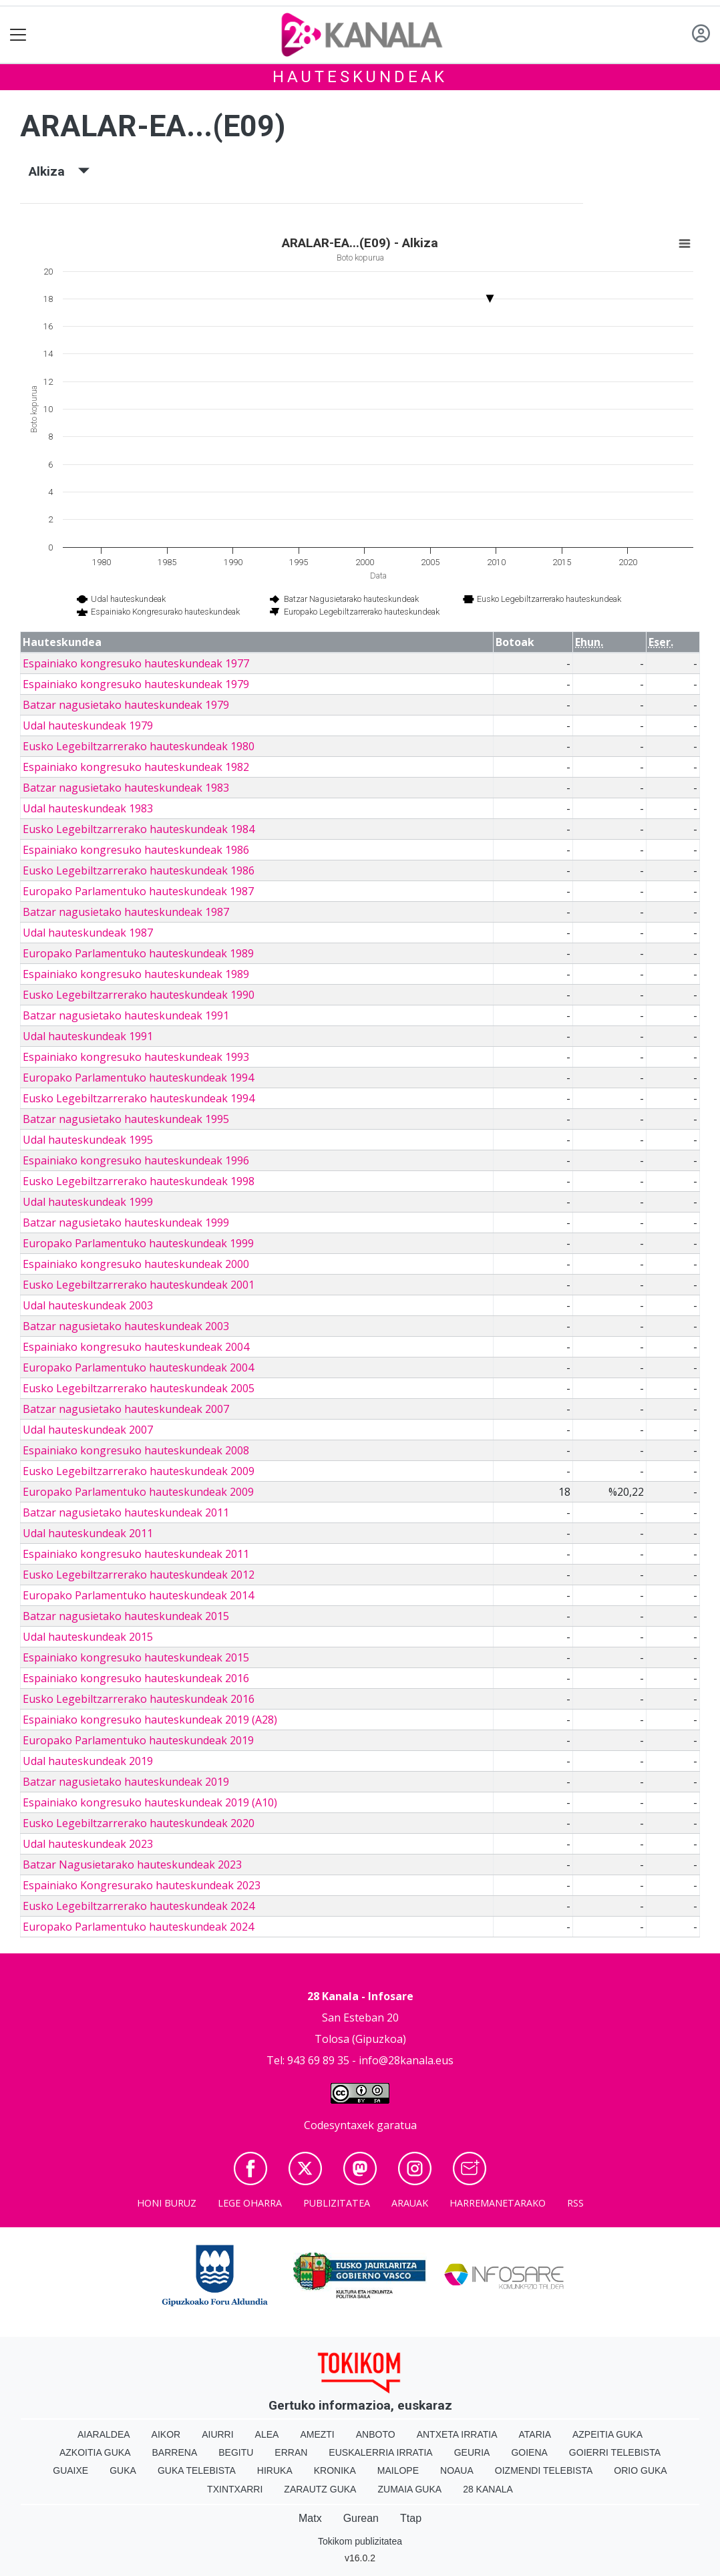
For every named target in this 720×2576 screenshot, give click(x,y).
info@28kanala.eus (406, 2060)
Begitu (235, 2452)
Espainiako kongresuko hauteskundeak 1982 (136, 767)
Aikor (166, 2434)
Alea (267, 2434)
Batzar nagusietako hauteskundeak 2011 (126, 1512)
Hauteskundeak (360, 76)
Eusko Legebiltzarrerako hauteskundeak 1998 (138, 1181)
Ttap (410, 2518)
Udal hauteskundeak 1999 (88, 1201)
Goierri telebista (615, 2452)
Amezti (317, 2434)
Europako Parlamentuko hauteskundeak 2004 (138, 1367)
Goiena (529, 2452)
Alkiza (59, 171)
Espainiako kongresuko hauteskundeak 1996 (136, 1160)
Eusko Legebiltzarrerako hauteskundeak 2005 (138, 1388)
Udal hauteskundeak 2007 (88, 1429)
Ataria (534, 2434)
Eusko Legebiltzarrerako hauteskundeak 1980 (138, 746)
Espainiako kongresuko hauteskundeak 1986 (136, 849)
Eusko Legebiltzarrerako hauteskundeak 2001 (138, 1284)
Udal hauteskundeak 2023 (88, 1843)
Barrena (175, 2452)
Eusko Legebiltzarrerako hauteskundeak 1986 (138, 870)
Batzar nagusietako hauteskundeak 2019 (126, 1781)
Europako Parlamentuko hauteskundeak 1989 (138, 953)
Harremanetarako (497, 2203)
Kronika (335, 2470)
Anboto (375, 2434)
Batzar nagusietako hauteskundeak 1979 (126, 704)
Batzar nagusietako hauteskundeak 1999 (126, 1222)
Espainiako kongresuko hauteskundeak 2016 (136, 1678)
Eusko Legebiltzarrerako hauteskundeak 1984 (138, 829)
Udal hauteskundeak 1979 (88, 725)
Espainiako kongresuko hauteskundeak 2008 (136, 1450)
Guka (123, 2470)
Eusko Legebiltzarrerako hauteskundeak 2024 (138, 1906)
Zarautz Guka (320, 2489)
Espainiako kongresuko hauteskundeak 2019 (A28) (150, 1719)
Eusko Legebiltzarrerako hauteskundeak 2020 (138, 1823)
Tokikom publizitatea (360, 2541)
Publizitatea (336, 2203)
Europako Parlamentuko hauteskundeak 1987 (138, 891)
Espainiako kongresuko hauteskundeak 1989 (136, 974)
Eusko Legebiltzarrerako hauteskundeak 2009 (138, 1471)
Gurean (361, 2518)
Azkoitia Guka (95, 2452)
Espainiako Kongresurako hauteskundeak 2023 (141, 1885)
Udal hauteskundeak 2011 (88, 1533)
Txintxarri (234, 2489)
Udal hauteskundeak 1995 (88, 1139)
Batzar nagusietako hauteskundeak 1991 (126, 1015)
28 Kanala (488, 2489)
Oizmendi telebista (544, 2470)
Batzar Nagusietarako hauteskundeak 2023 (132, 1864)
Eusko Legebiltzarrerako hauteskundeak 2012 (138, 1574)
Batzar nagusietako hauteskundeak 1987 (126, 912)
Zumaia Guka (409, 2489)
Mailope (398, 2470)
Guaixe (70, 2470)
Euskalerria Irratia (380, 2452)
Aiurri (217, 2434)
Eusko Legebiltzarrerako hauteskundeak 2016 (138, 1699)
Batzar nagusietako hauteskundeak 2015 (126, 1616)
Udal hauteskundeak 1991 (88, 1036)
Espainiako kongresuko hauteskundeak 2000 (136, 1264)
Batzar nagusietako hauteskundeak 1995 (126, 1119)
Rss (575, 2203)
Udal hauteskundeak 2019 (88, 1761)
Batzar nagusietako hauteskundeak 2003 (126, 1326)
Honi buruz (166, 2203)
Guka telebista (197, 2470)
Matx (310, 2518)
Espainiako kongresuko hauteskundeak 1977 (136, 663)
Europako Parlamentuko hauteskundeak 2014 (138, 1595)
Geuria (472, 2452)
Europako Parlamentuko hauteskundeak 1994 (138, 1077)
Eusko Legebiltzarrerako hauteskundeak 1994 (138, 1098)
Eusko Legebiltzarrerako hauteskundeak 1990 (138, 994)
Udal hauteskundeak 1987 (88, 932)
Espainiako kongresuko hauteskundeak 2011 (136, 1554)
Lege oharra (250, 2203)
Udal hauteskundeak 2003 (88, 1305)
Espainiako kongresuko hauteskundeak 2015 (136, 1657)
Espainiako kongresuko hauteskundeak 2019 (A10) (150, 1802)
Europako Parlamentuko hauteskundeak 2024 (138, 1926)
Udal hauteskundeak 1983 (88, 808)
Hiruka (275, 2470)
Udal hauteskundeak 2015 (88, 1636)
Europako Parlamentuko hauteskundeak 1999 (138, 1243)
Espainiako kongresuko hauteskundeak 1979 (136, 684)
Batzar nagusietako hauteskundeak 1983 (126, 787)
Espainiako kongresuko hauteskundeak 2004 (136, 1346)
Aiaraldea (103, 2434)
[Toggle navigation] (18, 35)
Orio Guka (640, 2470)
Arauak (409, 2203)
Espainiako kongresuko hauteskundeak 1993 (136, 1057)
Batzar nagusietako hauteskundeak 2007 (126, 1409)
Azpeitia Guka (607, 2434)
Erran (291, 2452)
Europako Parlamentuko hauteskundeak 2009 (138, 1491)
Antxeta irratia (457, 2434)
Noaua (457, 2470)
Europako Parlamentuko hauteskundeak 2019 (138, 1740)
